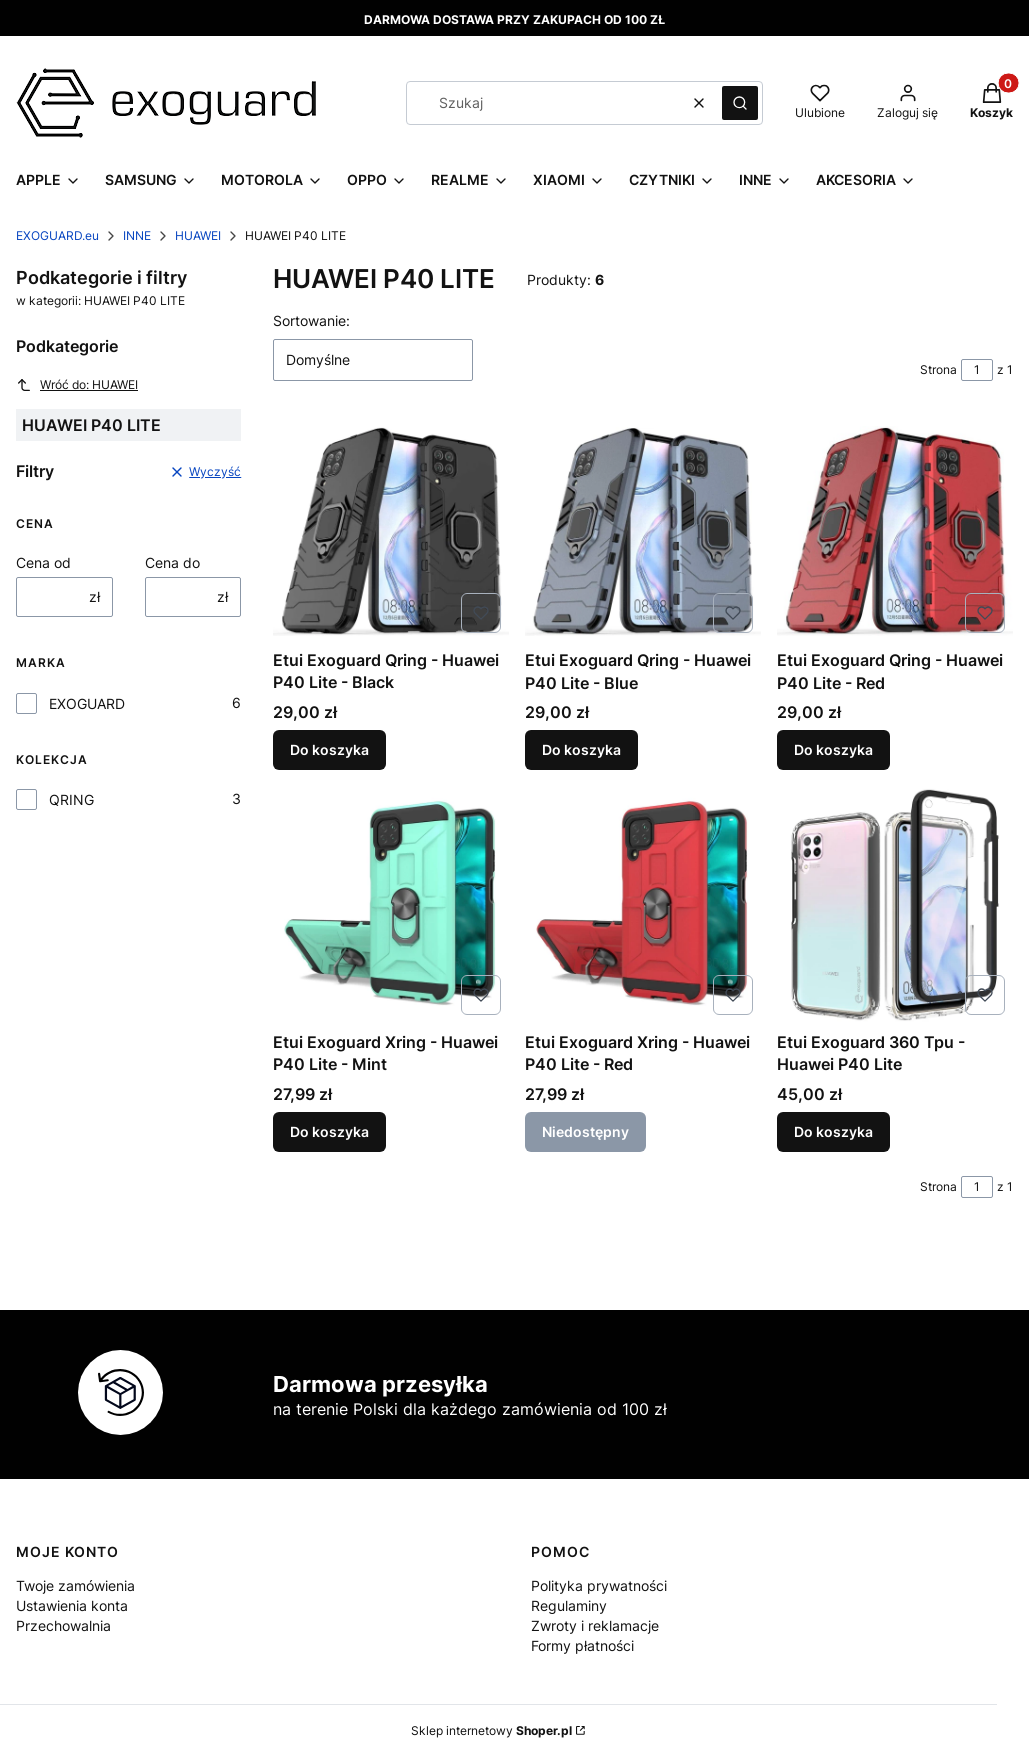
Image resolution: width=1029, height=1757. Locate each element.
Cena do (172, 562)
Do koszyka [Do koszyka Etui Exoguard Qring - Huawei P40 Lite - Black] (329, 750)
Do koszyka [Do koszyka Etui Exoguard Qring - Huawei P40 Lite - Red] (833, 750)
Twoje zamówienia (75, 1585)
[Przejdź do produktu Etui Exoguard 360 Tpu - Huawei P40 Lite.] (895, 905)
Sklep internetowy (491, 1730)
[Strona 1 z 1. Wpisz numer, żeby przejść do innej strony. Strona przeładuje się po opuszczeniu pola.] (977, 370)
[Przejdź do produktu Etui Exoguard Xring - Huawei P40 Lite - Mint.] (391, 905)
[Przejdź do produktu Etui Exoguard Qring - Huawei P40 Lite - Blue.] (643, 531)
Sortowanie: (311, 320)
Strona (938, 369)
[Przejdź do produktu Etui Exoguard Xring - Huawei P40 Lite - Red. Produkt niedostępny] (643, 905)
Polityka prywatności (599, 1585)
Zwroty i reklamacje (595, 1625)
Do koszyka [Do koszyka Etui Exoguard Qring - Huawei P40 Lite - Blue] (581, 750)
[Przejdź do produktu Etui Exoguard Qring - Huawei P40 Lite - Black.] (391, 531)
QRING (71, 799)
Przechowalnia (63, 1625)
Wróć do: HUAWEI (77, 385)
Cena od (43, 562)
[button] (740, 103)
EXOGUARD (87, 703)
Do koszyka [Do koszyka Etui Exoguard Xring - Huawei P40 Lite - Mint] (329, 1131)
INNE (137, 235)
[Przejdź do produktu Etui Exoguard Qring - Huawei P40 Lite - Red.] (895, 531)
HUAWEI (198, 235)
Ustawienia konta (72, 1605)
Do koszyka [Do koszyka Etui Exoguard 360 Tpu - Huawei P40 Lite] (833, 1131)
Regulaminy (569, 1605)
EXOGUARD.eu (57, 235)
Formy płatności (582, 1645)
